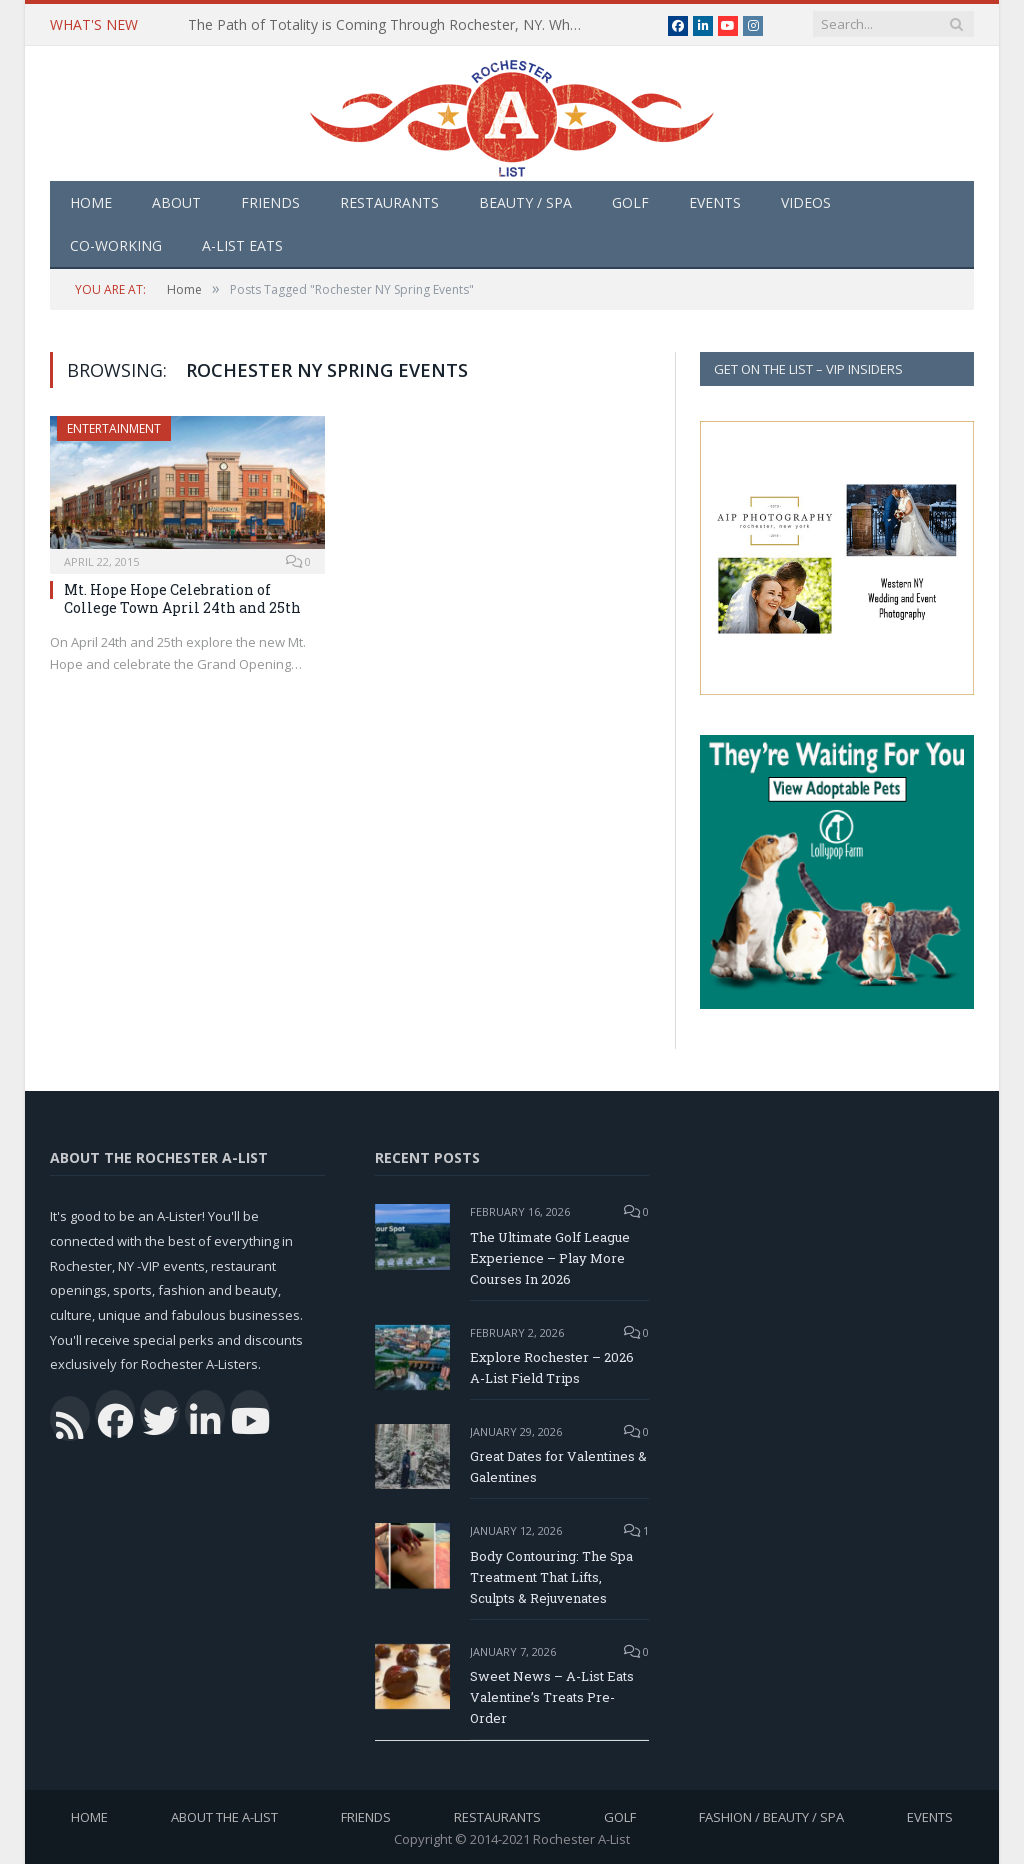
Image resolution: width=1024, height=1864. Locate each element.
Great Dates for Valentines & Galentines (558, 1466)
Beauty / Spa (525, 202)
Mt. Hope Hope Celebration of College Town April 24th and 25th (182, 598)
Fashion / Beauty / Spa (771, 1817)
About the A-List (224, 1817)
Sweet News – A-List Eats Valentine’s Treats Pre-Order (552, 1697)
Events (715, 202)
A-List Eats (242, 245)
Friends (270, 202)
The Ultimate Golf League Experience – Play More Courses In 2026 (550, 1258)
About (176, 202)
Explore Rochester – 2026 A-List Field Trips (552, 1367)
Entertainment (114, 428)
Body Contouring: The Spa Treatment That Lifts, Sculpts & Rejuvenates (551, 1577)
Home (91, 202)
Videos (806, 202)
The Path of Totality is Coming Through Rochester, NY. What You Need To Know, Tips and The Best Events (393, 25)
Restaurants (389, 202)
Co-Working (116, 245)
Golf (630, 202)
